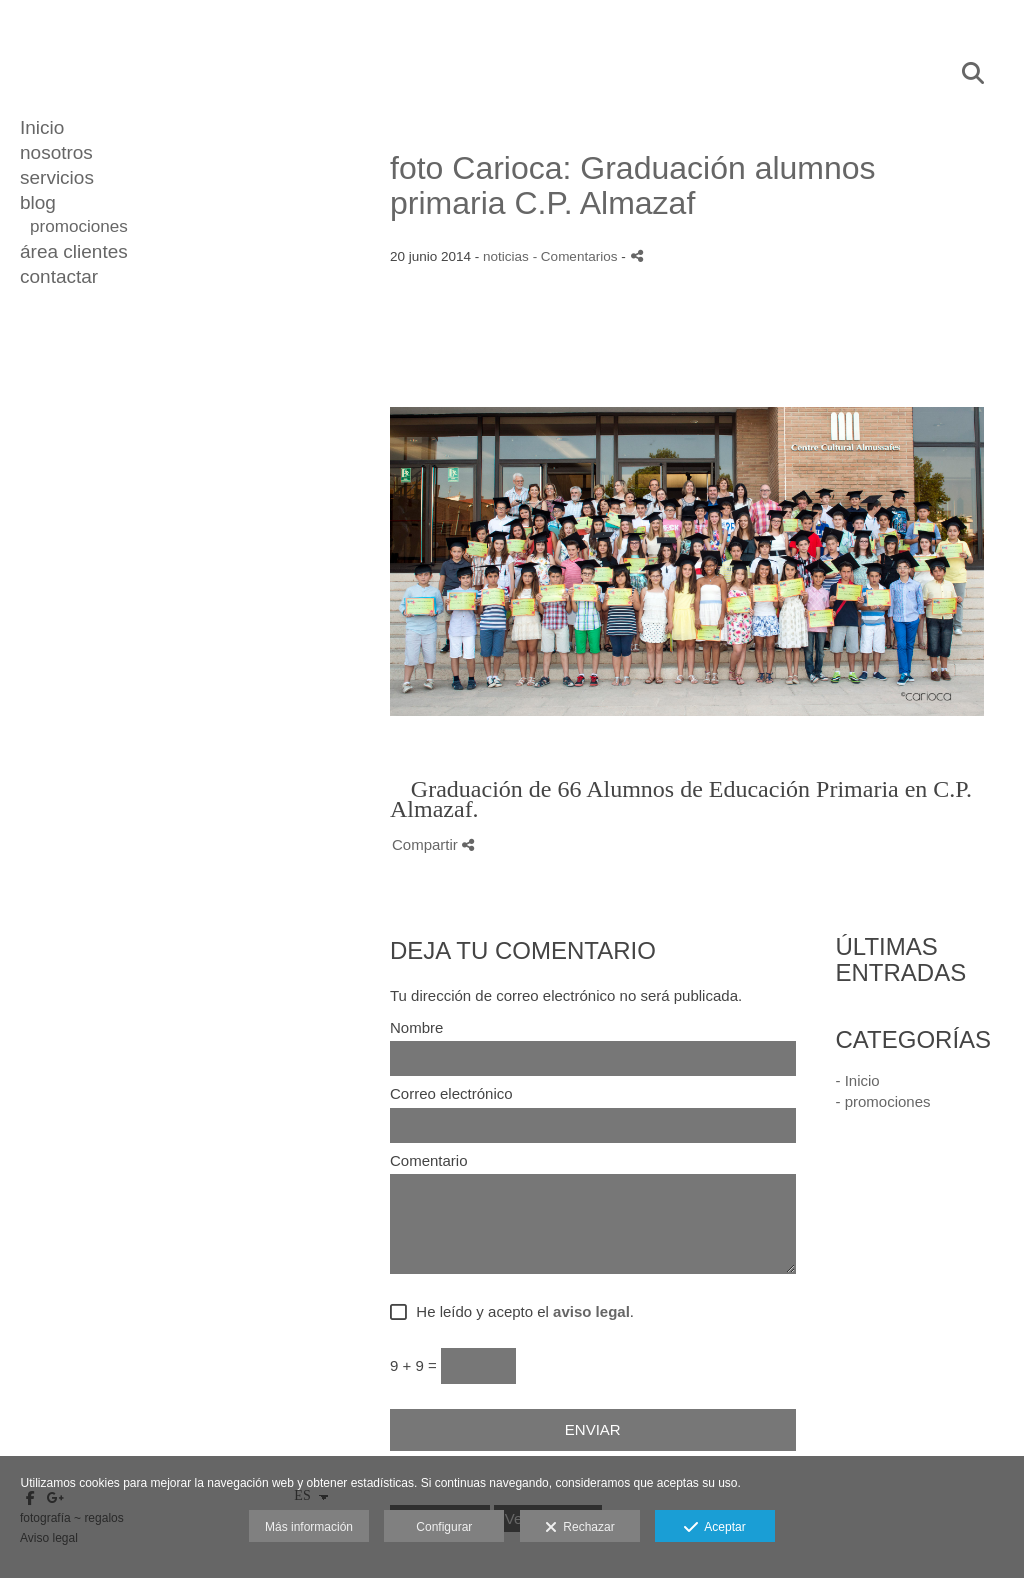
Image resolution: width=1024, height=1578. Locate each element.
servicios (57, 177)
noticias (506, 256)
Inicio (42, 127)
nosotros (56, 152)
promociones (79, 226)
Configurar (444, 1527)
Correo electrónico (451, 1094)
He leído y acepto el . (521, 1312)
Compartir (433, 844)
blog (38, 202)
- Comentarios (577, 256)
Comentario (429, 1161)
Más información (309, 1527)
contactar (59, 276)
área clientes (74, 251)
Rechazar (580, 1528)
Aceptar (714, 1528)
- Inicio (858, 1080)
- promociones (883, 1101)
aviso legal (591, 1311)
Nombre (416, 1028)
